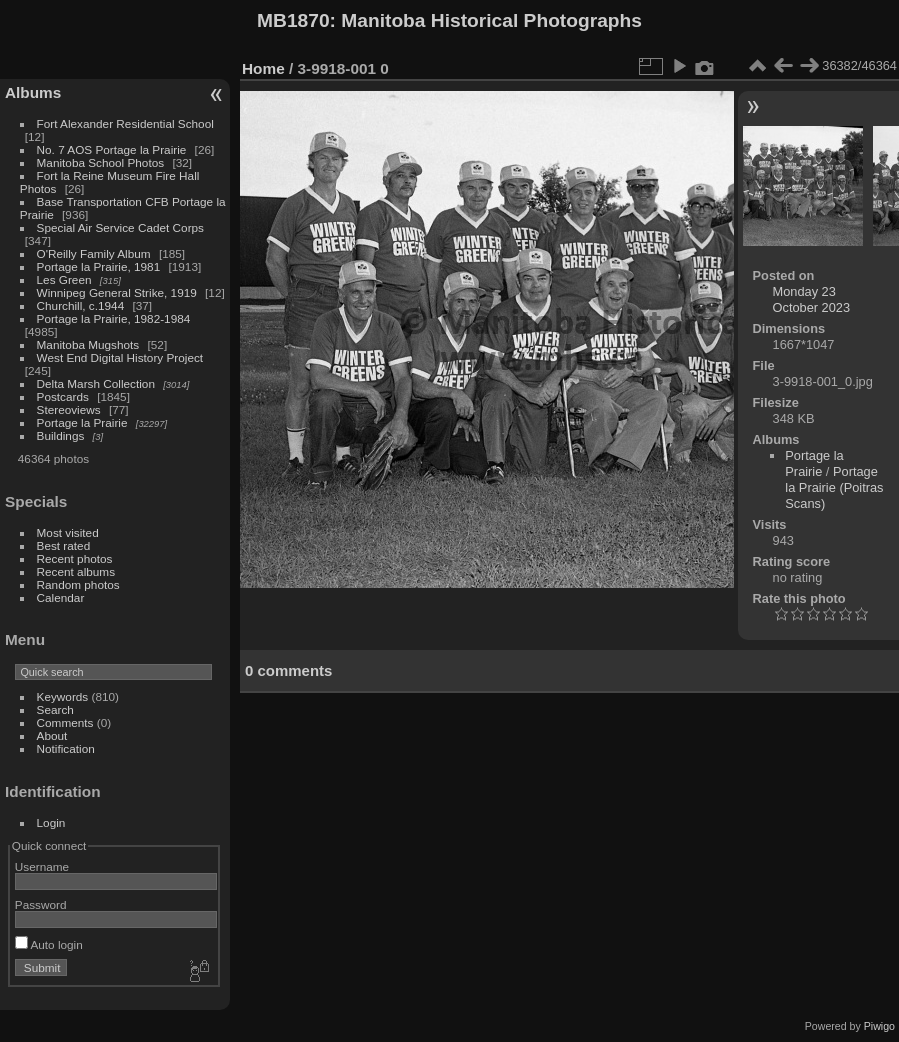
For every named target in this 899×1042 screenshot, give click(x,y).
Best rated (64, 545)
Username (42, 866)
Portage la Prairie (82, 422)
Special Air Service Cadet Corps (120, 227)
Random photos (78, 584)
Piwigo (879, 1026)
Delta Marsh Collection (96, 383)
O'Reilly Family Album (94, 253)
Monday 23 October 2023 (812, 299)
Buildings (61, 435)
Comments (65, 722)
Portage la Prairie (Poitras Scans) (834, 487)
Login (51, 822)
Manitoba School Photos (101, 162)
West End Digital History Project (120, 357)
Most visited (68, 532)
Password (41, 904)
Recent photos (75, 558)
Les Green (64, 279)
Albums (33, 92)
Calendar (61, 597)
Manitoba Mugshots (88, 344)
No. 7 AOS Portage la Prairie (112, 149)
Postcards (63, 396)
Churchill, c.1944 (81, 305)
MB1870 (293, 20)
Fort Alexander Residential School (125, 123)
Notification (66, 748)
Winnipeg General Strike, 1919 (117, 292)
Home (263, 68)
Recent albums (76, 571)
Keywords (63, 696)
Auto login (49, 944)
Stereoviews (69, 409)
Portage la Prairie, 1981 (99, 266)
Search (55, 709)
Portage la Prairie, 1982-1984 (114, 318)
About (52, 735)
